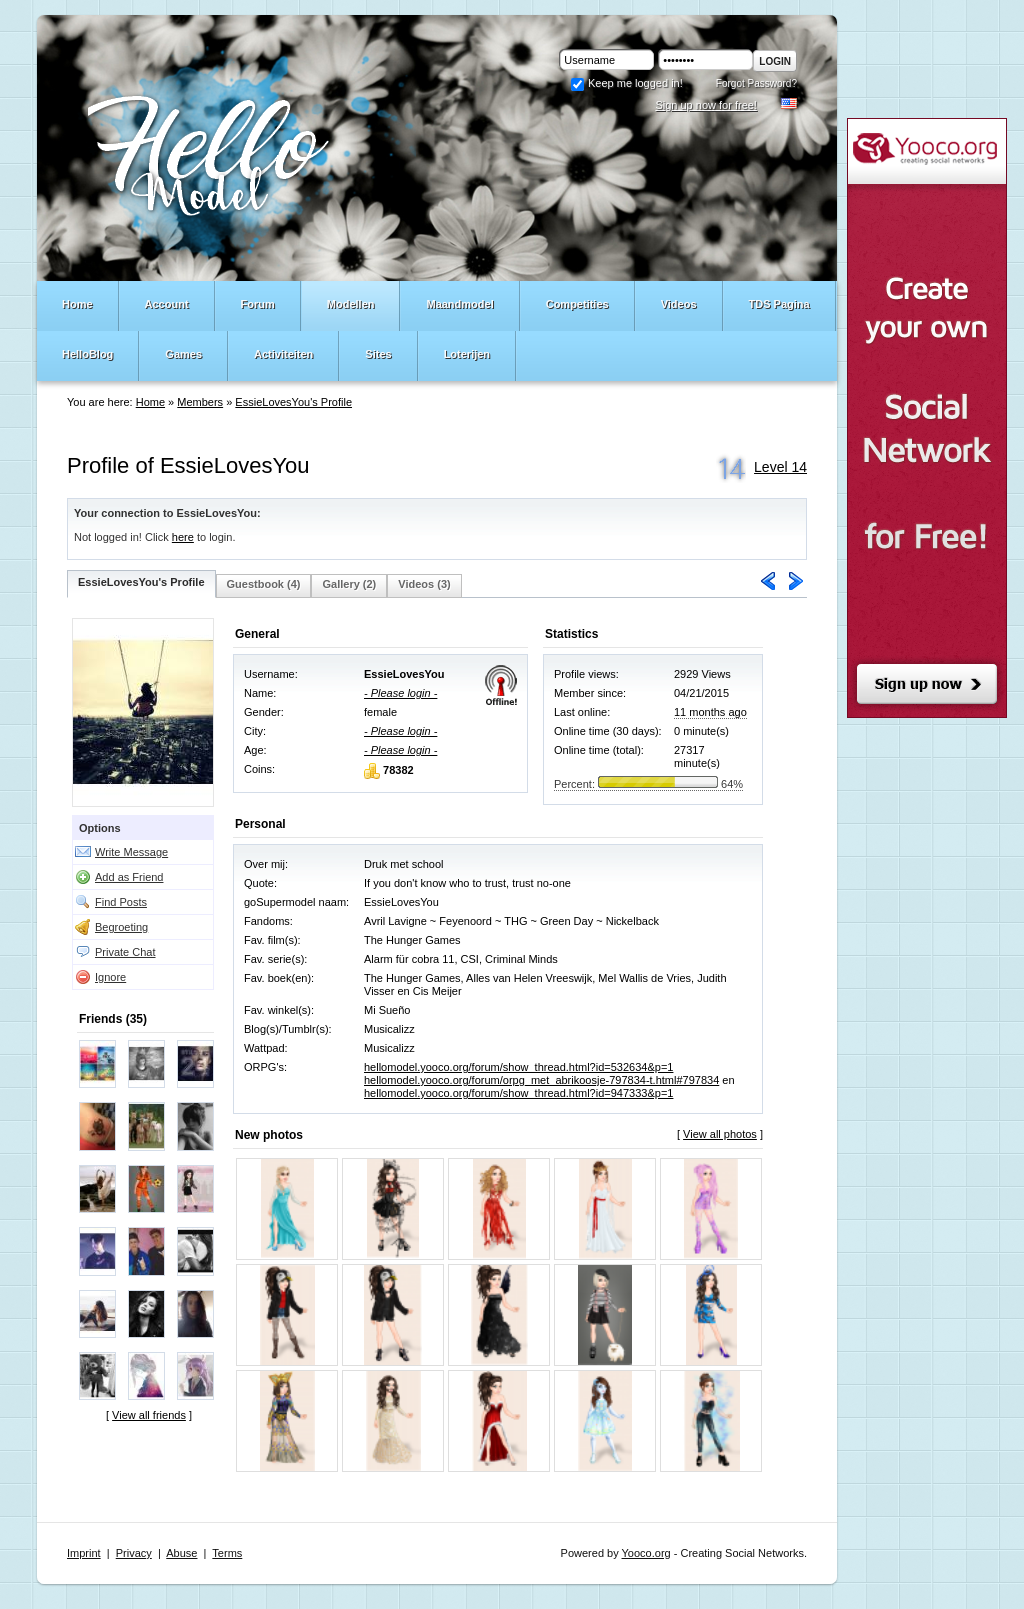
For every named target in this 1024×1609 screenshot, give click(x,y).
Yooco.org (646, 1553)
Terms (227, 1553)
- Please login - (400, 693)
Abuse (181, 1553)
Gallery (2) (349, 584)
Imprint (84, 1553)
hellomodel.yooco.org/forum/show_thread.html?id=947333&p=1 (518, 1093)
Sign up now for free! (706, 105)
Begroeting (121, 927)
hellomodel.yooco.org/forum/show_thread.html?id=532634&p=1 (518, 1067)
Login (775, 61)
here (183, 537)
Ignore (110, 977)
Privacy (134, 1553)
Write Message (131, 852)
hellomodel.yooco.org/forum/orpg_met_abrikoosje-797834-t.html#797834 (541, 1080)
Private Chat (125, 952)
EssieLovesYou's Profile (293, 402)
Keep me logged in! (626, 83)
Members (200, 402)
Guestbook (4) (264, 584)
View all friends (149, 1415)
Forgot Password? (756, 83)
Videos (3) (424, 584)
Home (150, 402)
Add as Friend (129, 877)
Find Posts (121, 902)
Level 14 (780, 467)
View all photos (720, 1134)
